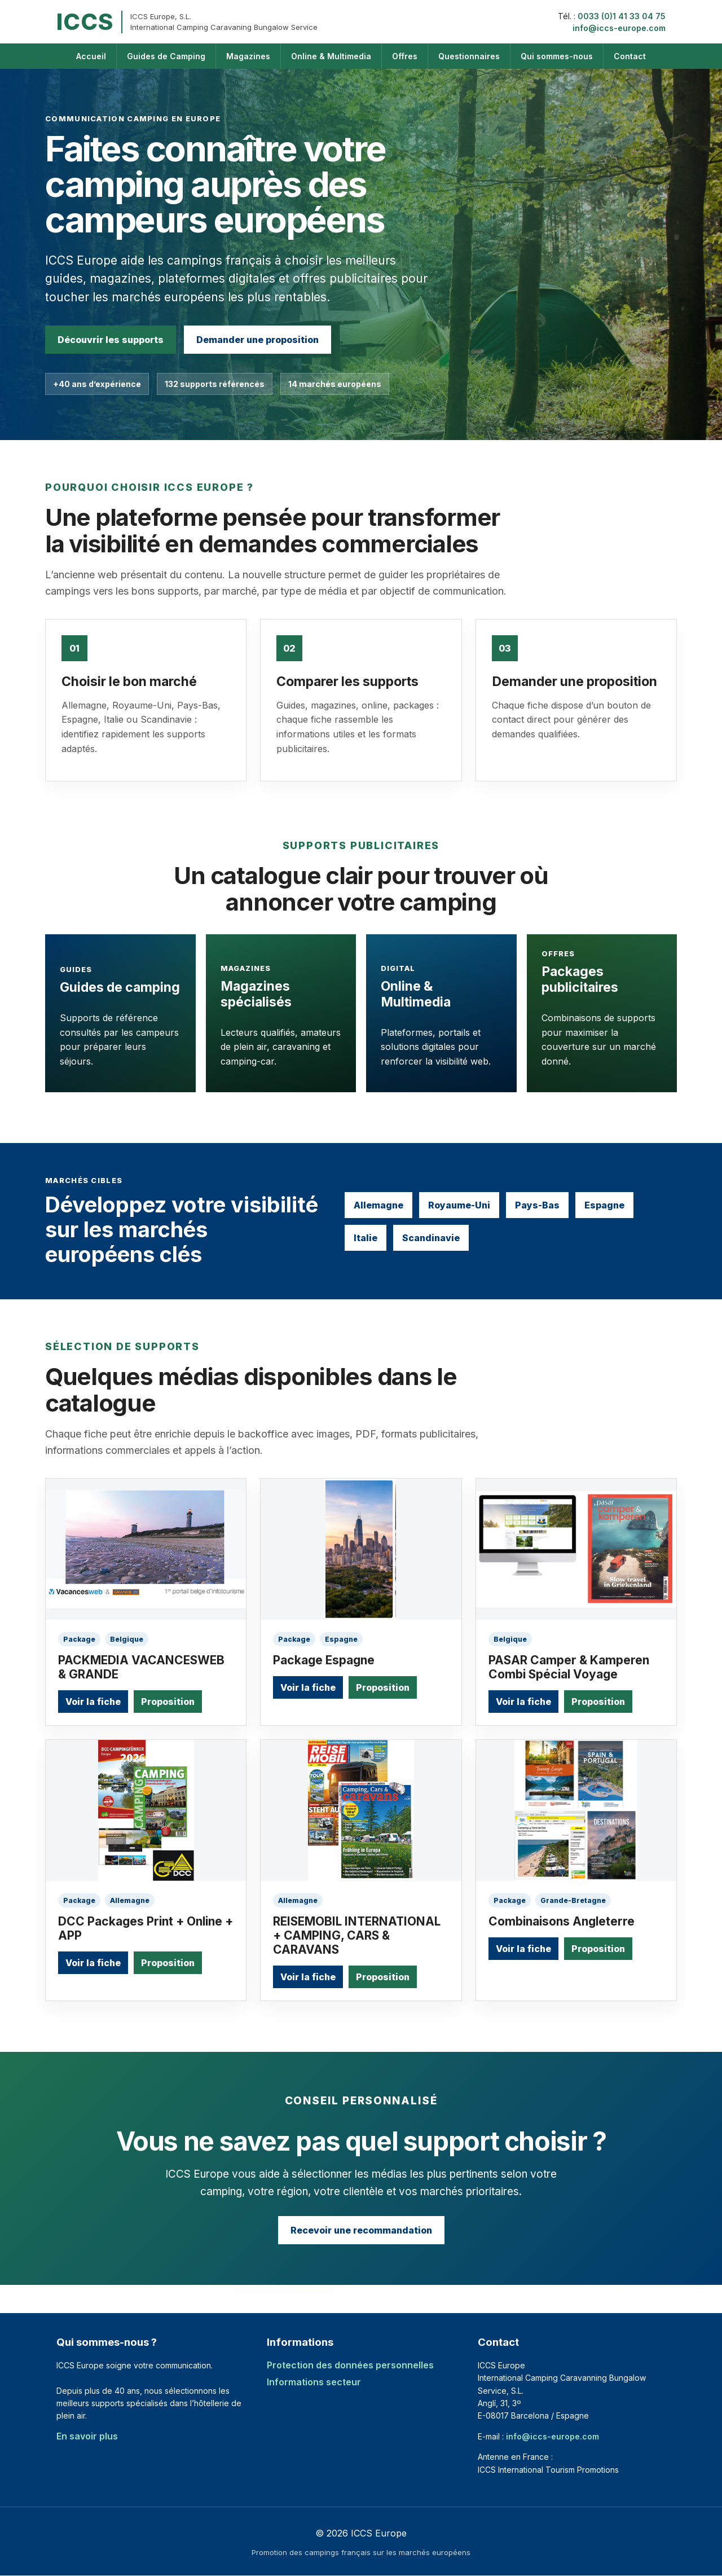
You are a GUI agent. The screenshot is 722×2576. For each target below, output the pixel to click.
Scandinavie (431, 1237)
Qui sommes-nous (557, 56)
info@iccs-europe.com (619, 28)
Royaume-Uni (459, 1205)
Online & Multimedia (331, 56)
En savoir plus (87, 2436)
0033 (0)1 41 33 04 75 (622, 16)
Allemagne (378, 1205)
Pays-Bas (537, 1205)
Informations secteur (314, 2382)
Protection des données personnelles (350, 2365)
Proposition (168, 1701)
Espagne (604, 1205)
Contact (630, 56)
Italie (365, 1237)
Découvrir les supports (111, 339)
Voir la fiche (93, 1701)
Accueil (91, 56)
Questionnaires (469, 56)
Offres (404, 56)
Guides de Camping (166, 56)
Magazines (248, 56)
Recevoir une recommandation (361, 2230)
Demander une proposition (257, 339)
